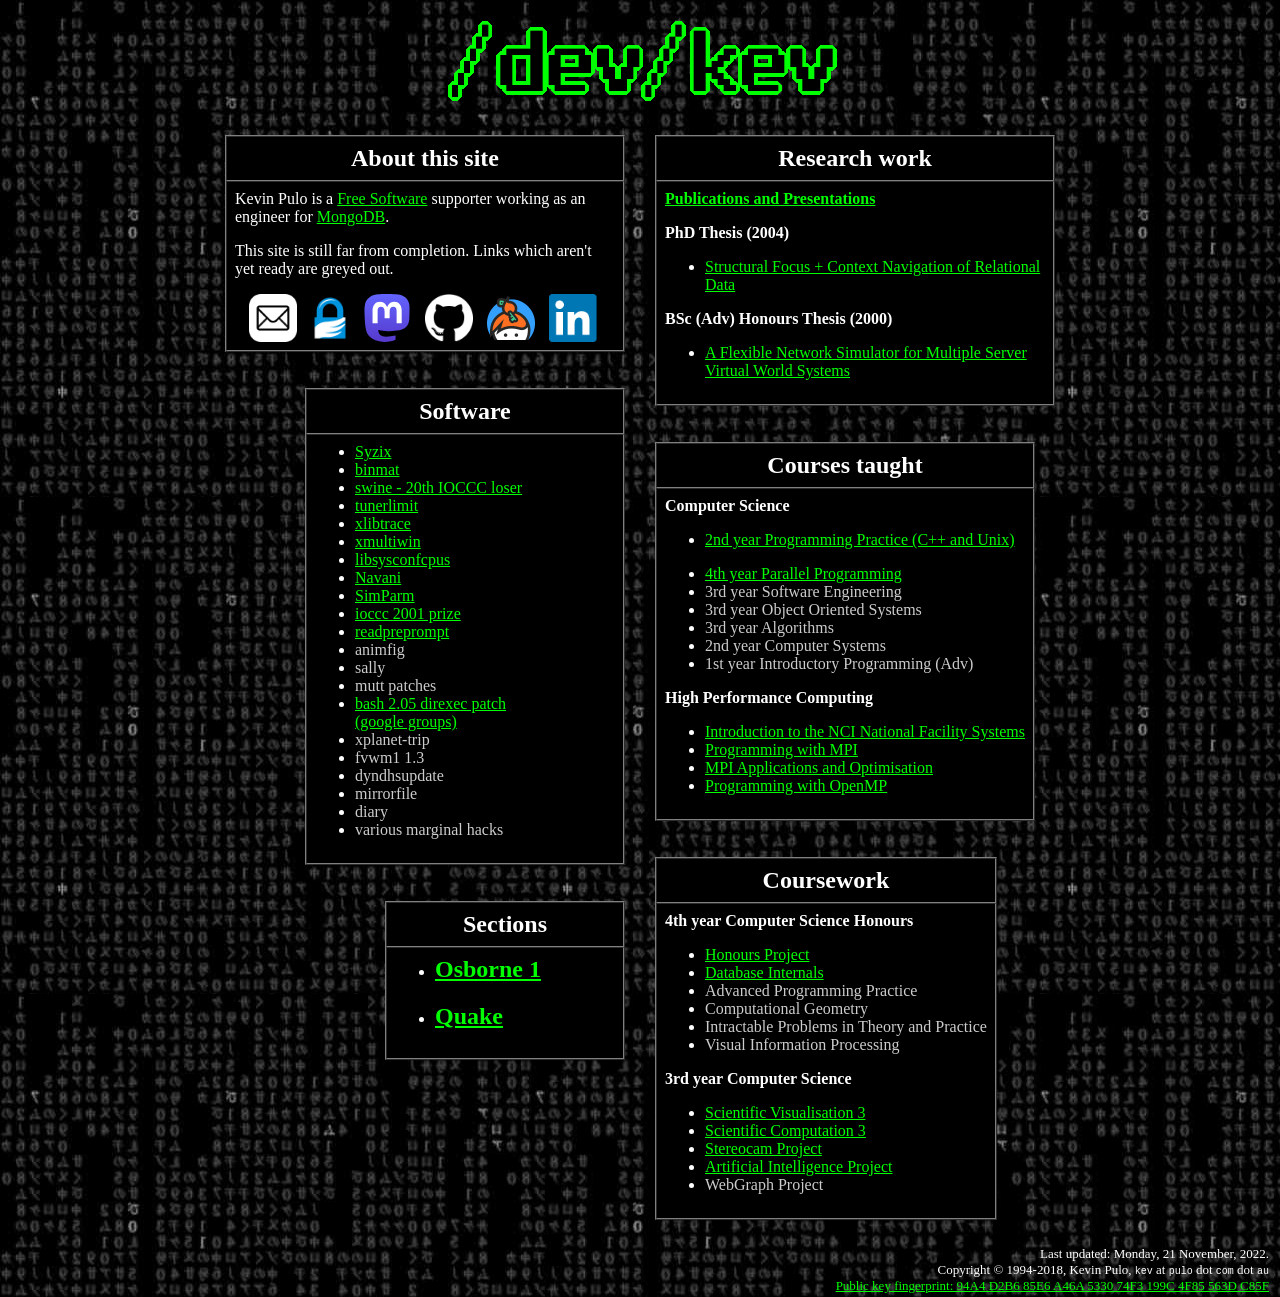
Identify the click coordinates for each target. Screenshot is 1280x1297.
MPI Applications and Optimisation (819, 767)
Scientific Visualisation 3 (785, 1112)
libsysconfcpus (402, 559)
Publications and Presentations (770, 198)
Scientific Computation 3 (785, 1130)
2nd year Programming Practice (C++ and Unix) (860, 539)
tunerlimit (386, 505)
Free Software (382, 198)
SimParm (385, 595)
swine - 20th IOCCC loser (438, 487)
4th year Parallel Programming (803, 573)
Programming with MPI (781, 749)
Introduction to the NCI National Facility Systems (865, 731)
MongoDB (351, 216)
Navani (378, 577)
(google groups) (406, 721)
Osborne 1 (488, 969)
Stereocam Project (763, 1148)
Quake (469, 1016)
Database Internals (764, 972)
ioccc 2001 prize (408, 613)
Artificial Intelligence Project (798, 1166)
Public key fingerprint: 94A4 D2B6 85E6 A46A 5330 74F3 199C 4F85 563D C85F (1052, 1285)
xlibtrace (383, 523)
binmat (377, 469)
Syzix (373, 451)
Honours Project (757, 954)
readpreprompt (402, 631)
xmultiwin (388, 541)
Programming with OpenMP (796, 785)
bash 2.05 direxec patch (430, 703)
